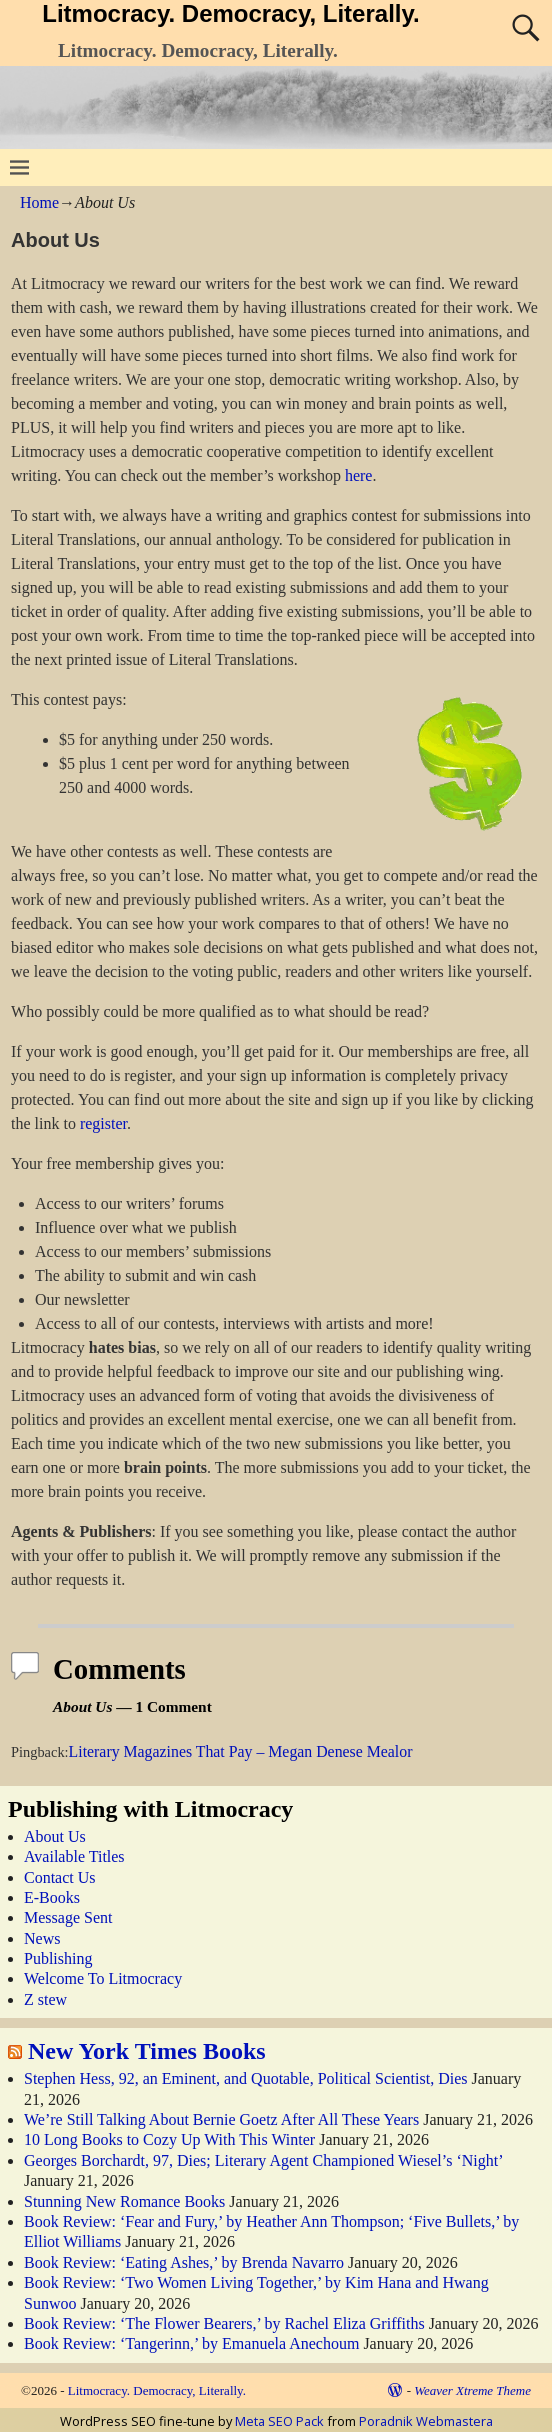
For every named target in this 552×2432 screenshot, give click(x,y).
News (42, 1938)
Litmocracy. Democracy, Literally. (231, 13)
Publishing (58, 1958)
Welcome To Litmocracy (103, 1978)
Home (39, 202)
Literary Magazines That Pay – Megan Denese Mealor (241, 1751)
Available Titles (74, 1856)
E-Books (52, 1897)
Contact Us (60, 1877)
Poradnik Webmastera (426, 2421)
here (359, 475)
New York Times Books (147, 2051)
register (103, 1123)
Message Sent (68, 1917)
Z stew (45, 1999)
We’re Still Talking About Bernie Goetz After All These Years (221, 2119)
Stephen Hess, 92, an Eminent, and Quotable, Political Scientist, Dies (245, 2078)
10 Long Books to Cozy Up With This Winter (169, 2139)
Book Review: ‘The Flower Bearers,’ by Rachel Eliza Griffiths (224, 2323)
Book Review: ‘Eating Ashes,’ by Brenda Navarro (184, 2262)
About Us (55, 1836)
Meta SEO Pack (279, 2421)
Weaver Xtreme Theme (472, 2390)
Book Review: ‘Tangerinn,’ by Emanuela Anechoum (191, 2343)
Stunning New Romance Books (124, 2201)
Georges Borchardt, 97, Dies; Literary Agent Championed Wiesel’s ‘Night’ (263, 2160)
